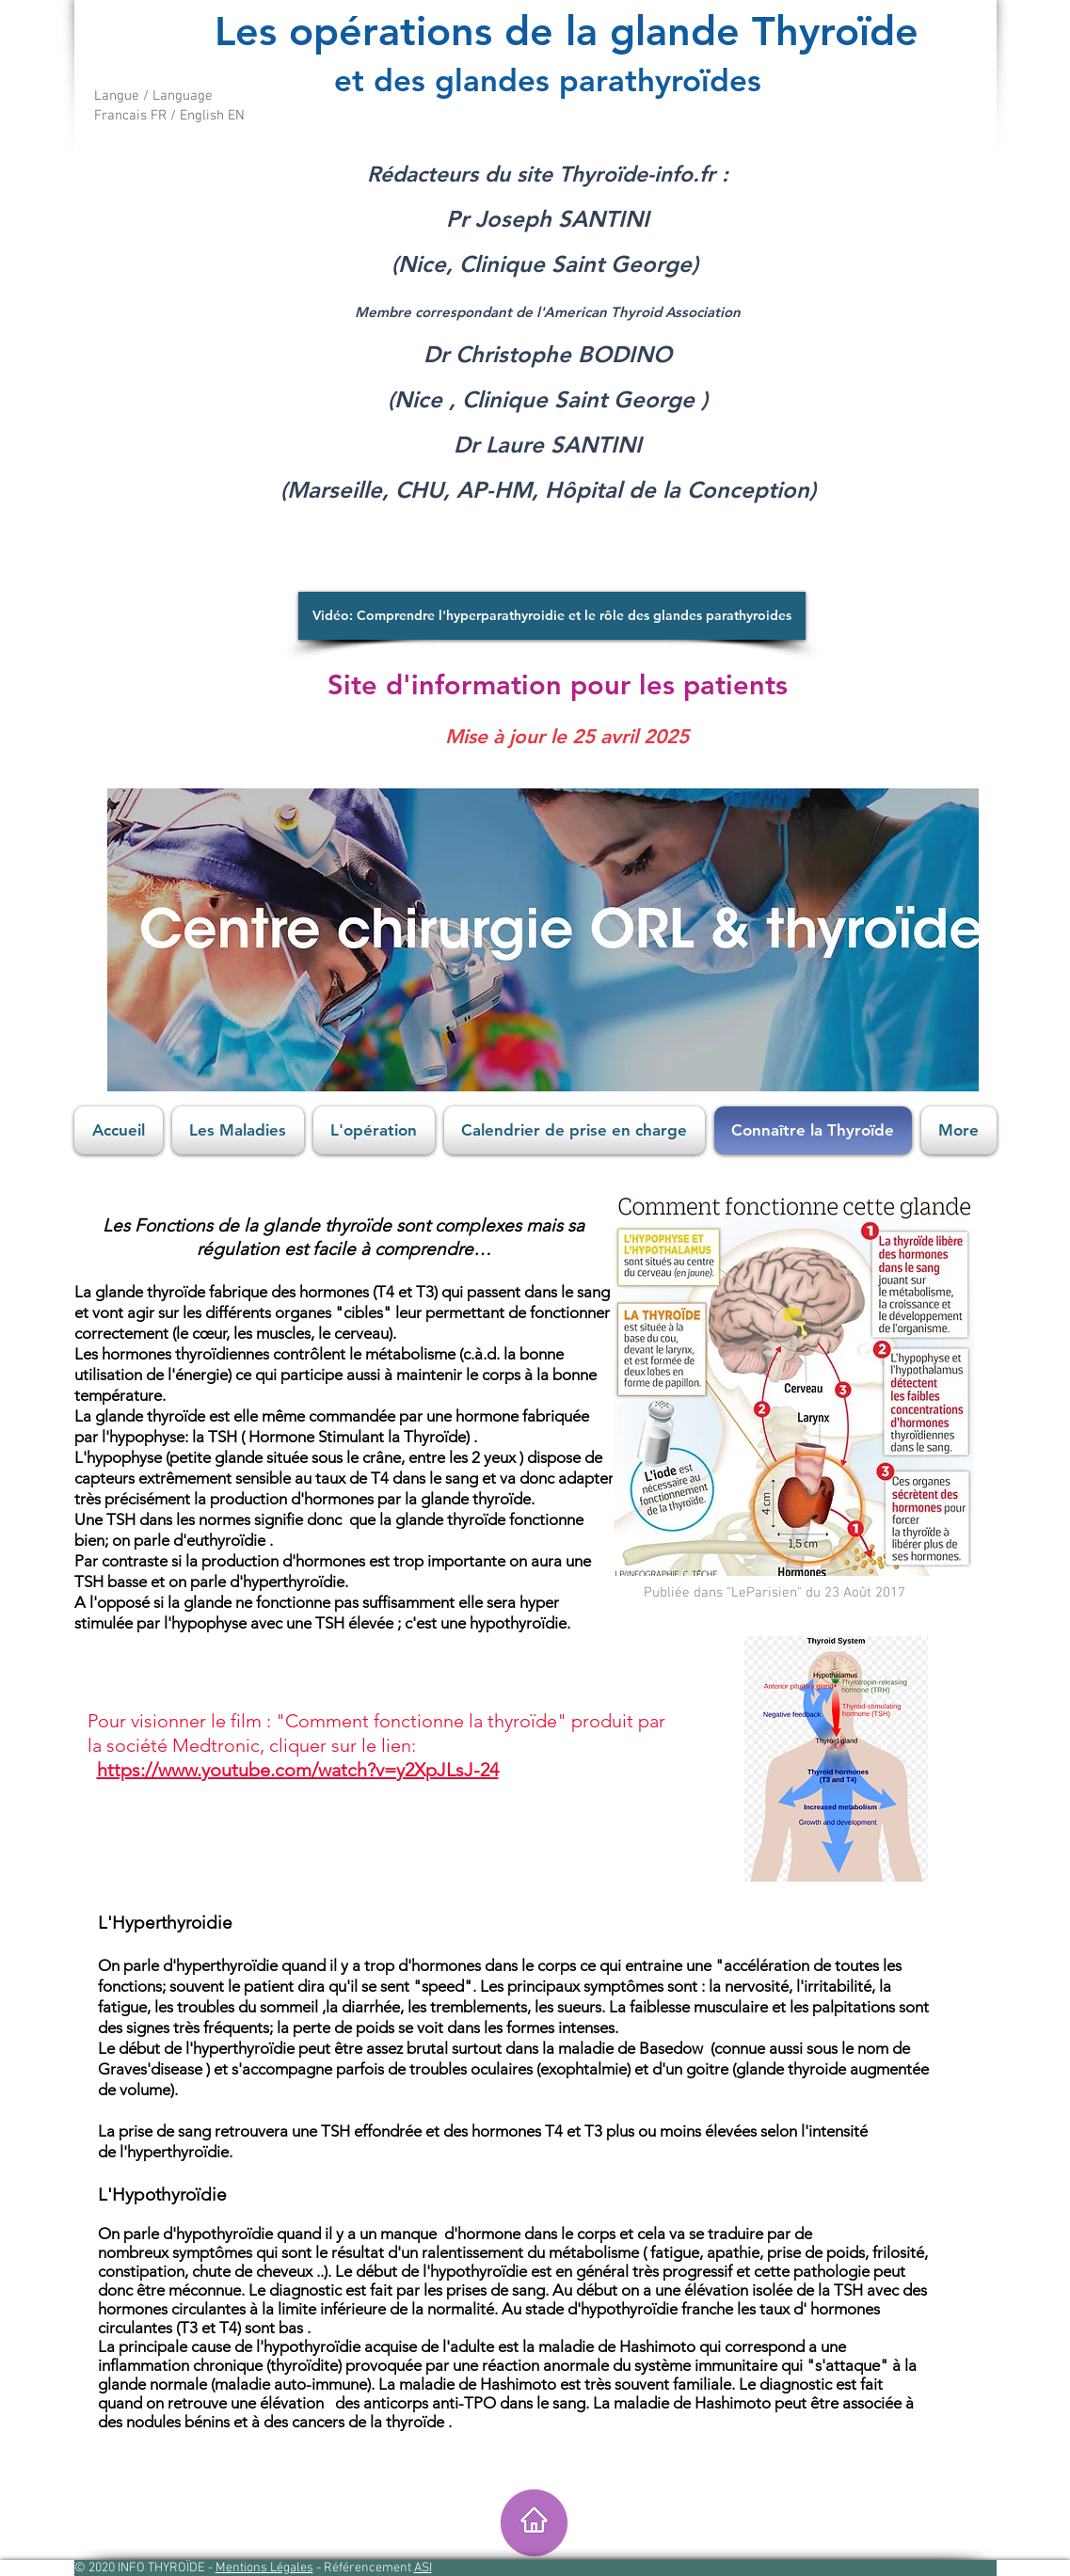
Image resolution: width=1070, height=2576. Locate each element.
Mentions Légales (264, 2568)
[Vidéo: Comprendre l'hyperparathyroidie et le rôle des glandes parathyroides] (552, 616)
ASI (423, 2568)
